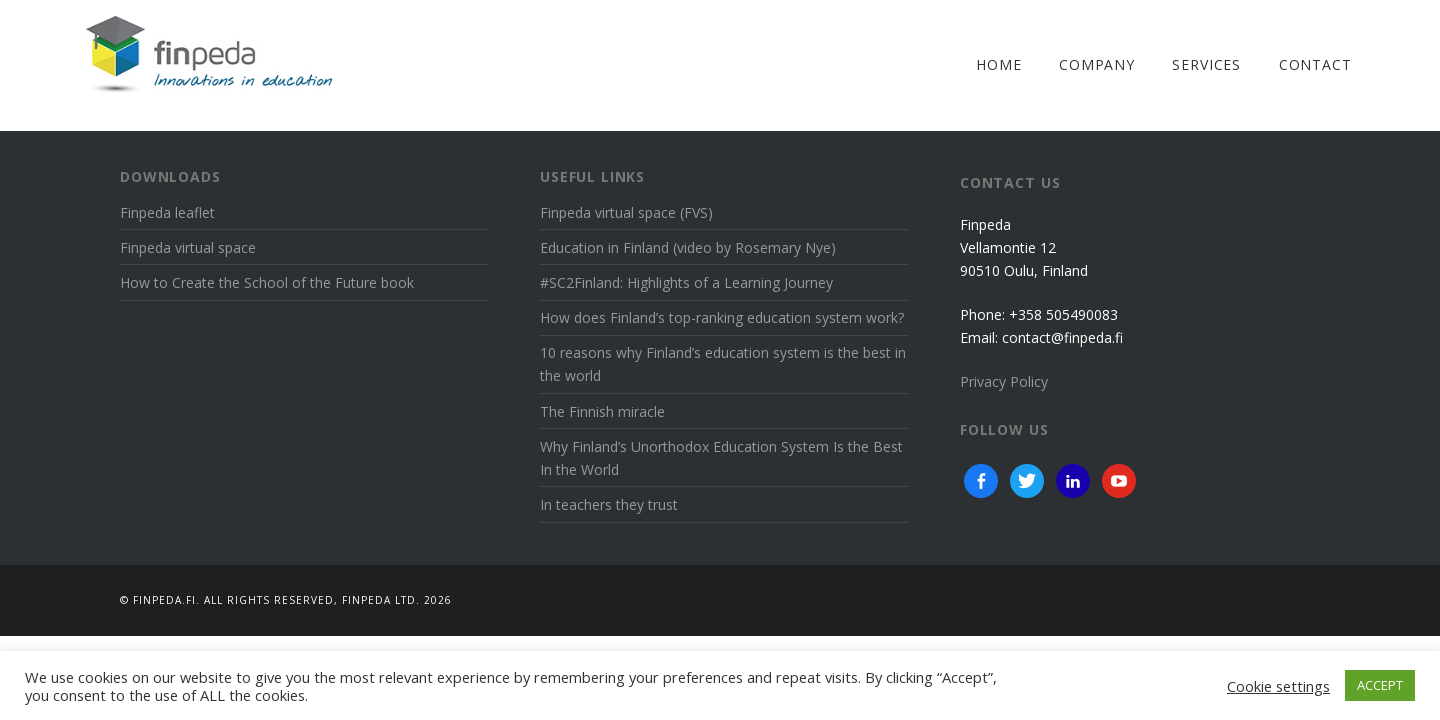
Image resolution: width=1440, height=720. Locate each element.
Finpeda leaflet (167, 212)
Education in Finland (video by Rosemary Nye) (688, 247)
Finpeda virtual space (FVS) (626, 212)
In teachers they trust (609, 504)
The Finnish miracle (602, 411)
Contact (1315, 64)
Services (1206, 64)
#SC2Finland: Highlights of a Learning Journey (686, 282)
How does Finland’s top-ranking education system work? (722, 317)
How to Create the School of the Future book (267, 282)
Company (1097, 64)
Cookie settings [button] (1278, 686)
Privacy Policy (1004, 381)
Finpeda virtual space (188, 247)
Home (998, 64)
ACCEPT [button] (1380, 685)
